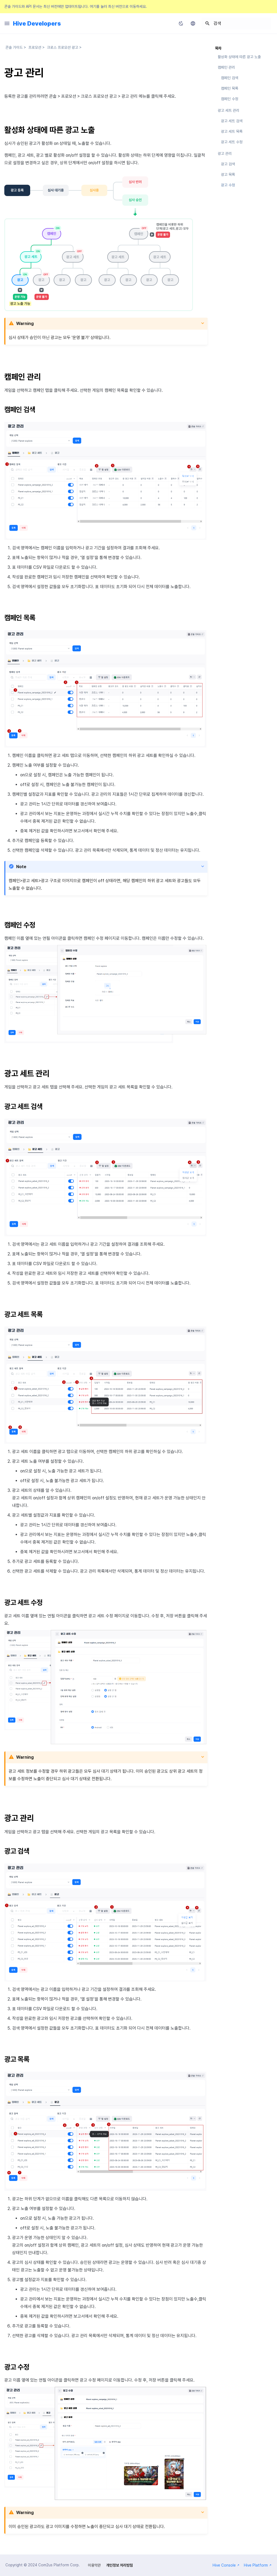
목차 (218, 48)
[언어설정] (193, 23)
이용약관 (94, 2565)
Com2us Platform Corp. (59, 2565)
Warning (25, 323)
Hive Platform (258, 2565)
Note (21, 866)
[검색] (236, 23)
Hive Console (226, 2565)
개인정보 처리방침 (119, 2565)
